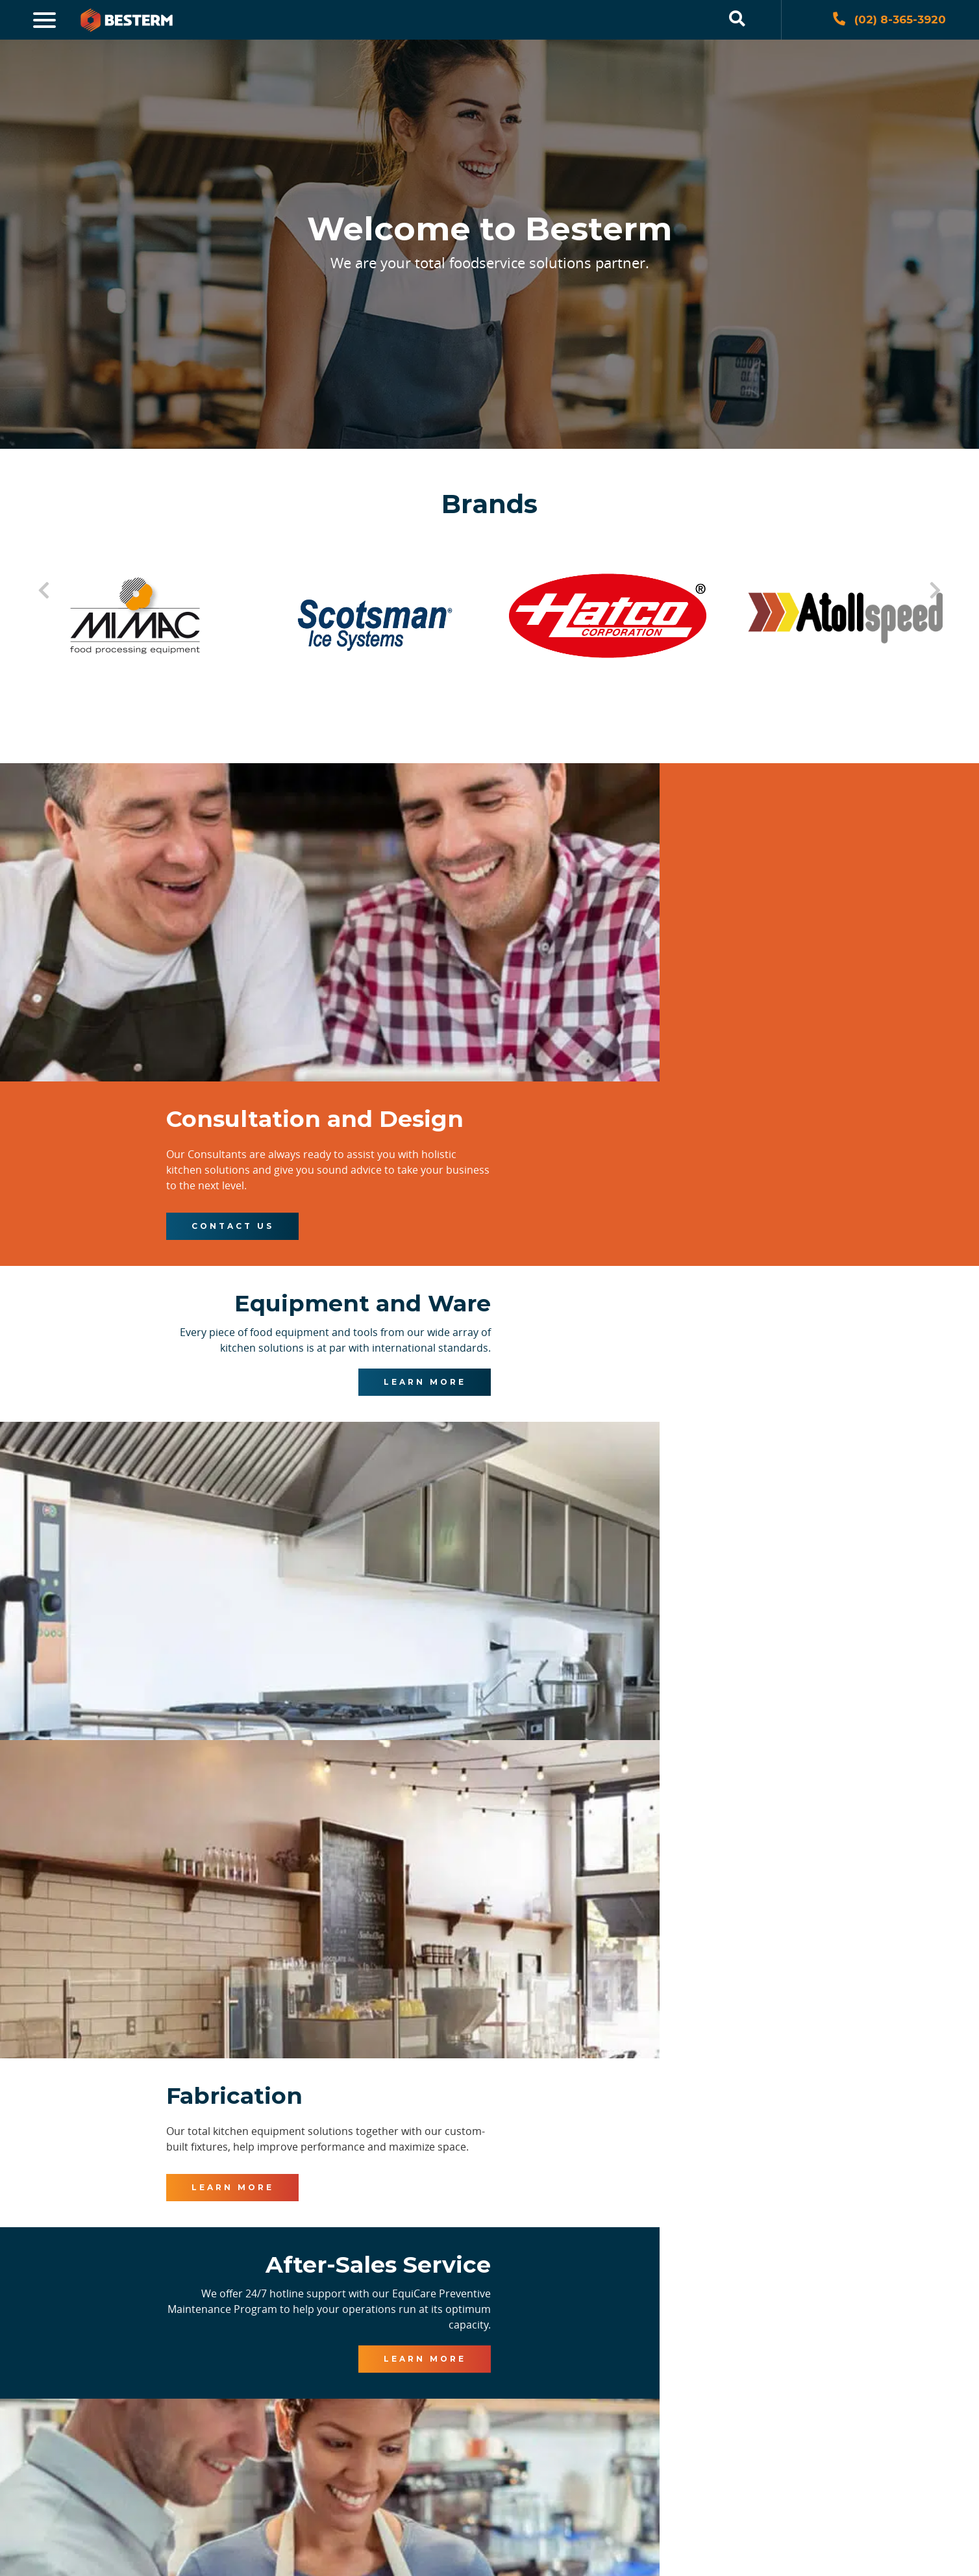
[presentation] (289, 2412)
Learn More (340, 1278)
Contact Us (640, 974)
